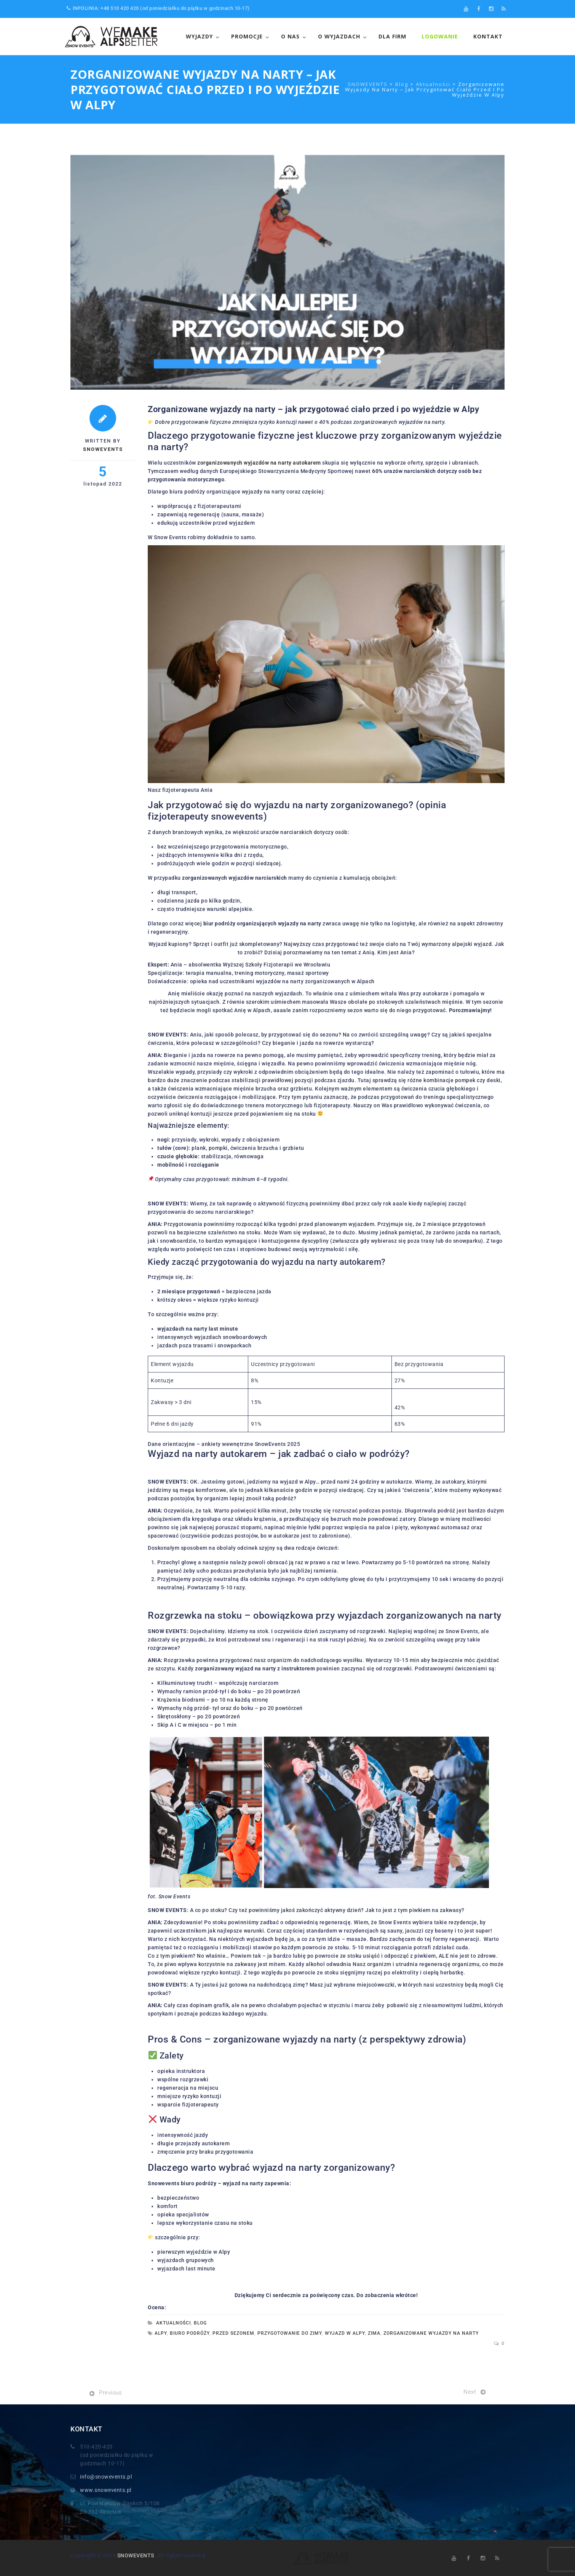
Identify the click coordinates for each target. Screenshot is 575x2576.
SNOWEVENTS (135, 2555)
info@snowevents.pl (106, 2477)
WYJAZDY (199, 36)
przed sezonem (233, 2333)
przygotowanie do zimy (289, 2333)
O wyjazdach (339, 36)
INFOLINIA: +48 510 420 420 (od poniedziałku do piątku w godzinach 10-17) (158, 8)
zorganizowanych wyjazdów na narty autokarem (259, 463)
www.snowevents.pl (105, 2490)
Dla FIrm (392, 36)
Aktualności (173, 2323)
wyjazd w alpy (345, 2333)
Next (469, 2391)
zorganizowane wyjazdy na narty (431, 2333)
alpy (161, 2333)
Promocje (247, 36)
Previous (110, 2392)
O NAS (290, 36)
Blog (200, 2323)
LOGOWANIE (440, 36)
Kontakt (488, 36)
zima (374, 2333)
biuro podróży (189, 2333)
